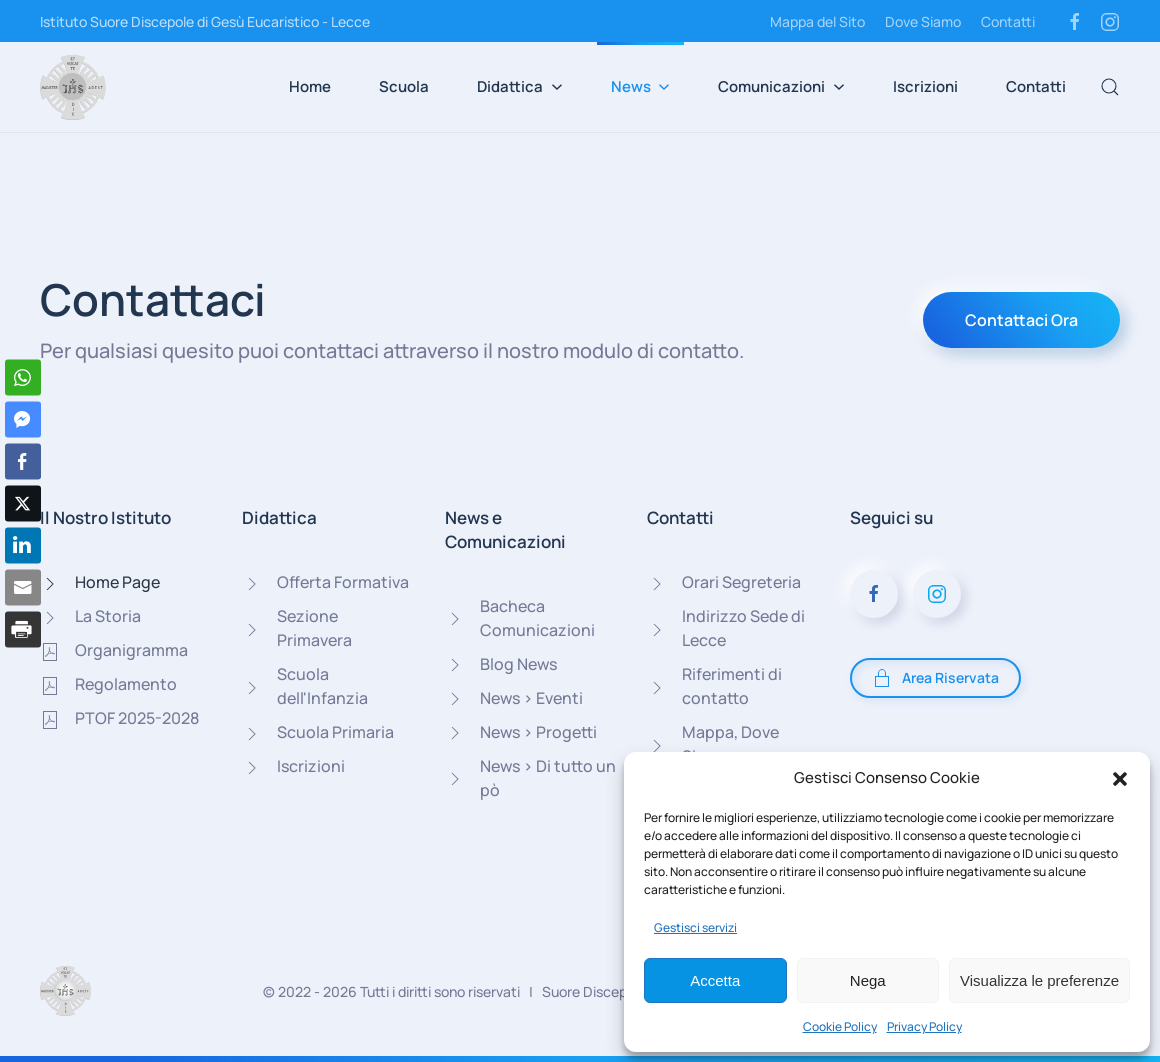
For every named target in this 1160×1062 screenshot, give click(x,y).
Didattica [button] (520, 86)
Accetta (715, 980)
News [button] (641, 86)
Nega (868, 980)
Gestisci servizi (695, 927)
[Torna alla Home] (73, 87)
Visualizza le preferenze (1039, 980)
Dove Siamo (923, 21)
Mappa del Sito (817, 21)
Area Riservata (935, 678)
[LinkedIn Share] (23, 546)
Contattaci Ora (1021, 320)
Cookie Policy (840, 1026)
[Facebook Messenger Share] (23, 420)
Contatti (1008, 21)
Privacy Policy (924, 1026)
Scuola (404, 86)
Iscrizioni (925, 86)
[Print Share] (23, 630)
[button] (1120, 778)
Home (310, 86)
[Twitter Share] (23, 504)
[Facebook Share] (23, 462)
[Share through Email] (23, 588)
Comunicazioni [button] (781, 86)
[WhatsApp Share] (23, 378)
